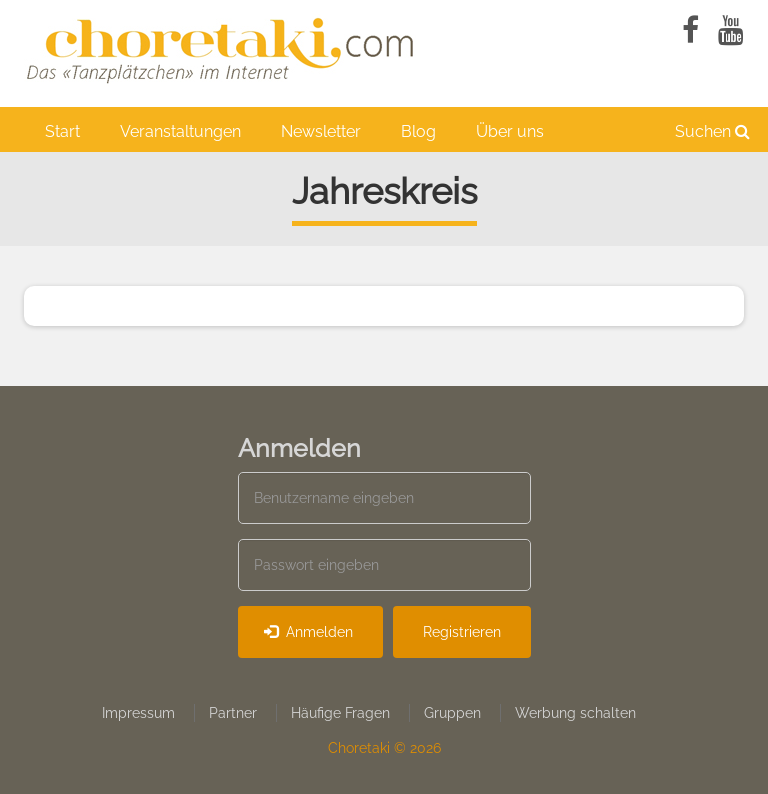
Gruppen (452, 713)
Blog (418, 131)
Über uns (510, 131)
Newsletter (321, 131)
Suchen (712, 131)
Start (62, 131)
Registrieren (462, 632)
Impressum (138, 713)
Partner (233, 713)
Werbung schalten (575, 713)
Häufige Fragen (340, 713)
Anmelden (308, 632)
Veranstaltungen (180, 131)
